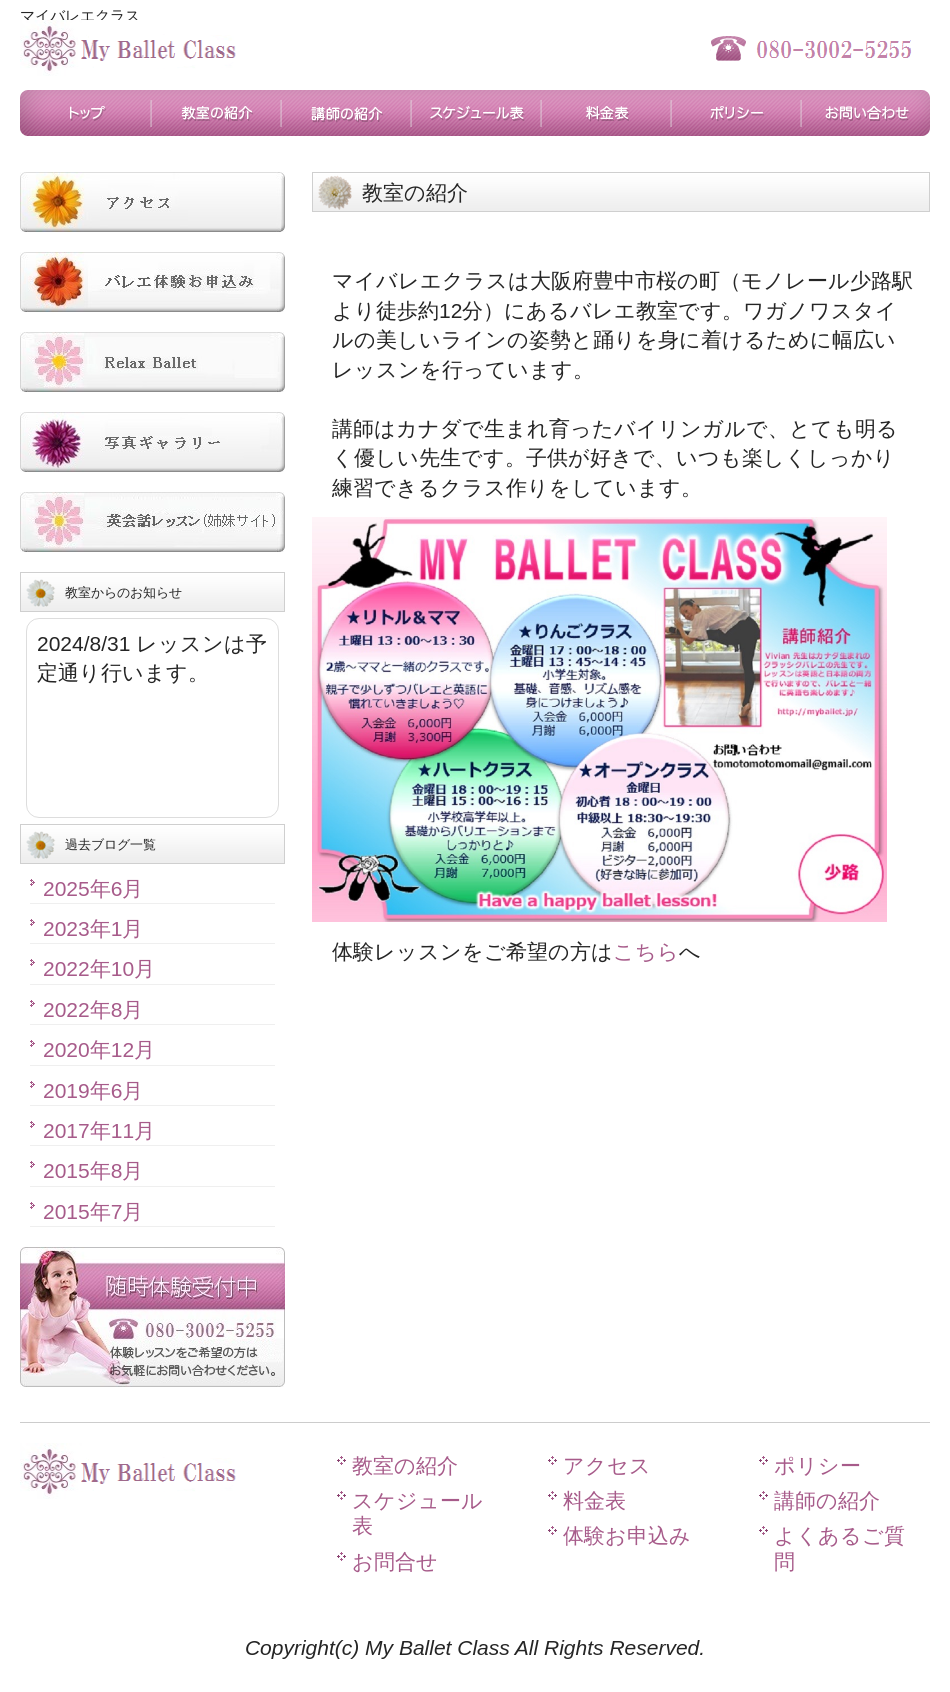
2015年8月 (93, 1170)
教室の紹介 (215, 113)
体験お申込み (627, 1535)
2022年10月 (99, 968)
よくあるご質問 (839, 1548)
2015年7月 (93, 1211)
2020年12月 (99, 1049)
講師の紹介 (345, 113)
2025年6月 (93, 888)
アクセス (607, 1465)
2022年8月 (93, 1009)
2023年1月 (93, 928)
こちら (646, 951)
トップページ (85, 113)
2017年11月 (99, 1130)
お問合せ (865, 113)
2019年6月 (93, 1090)
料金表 (605, 113)
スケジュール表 (475, 113)
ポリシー (735, 113)
